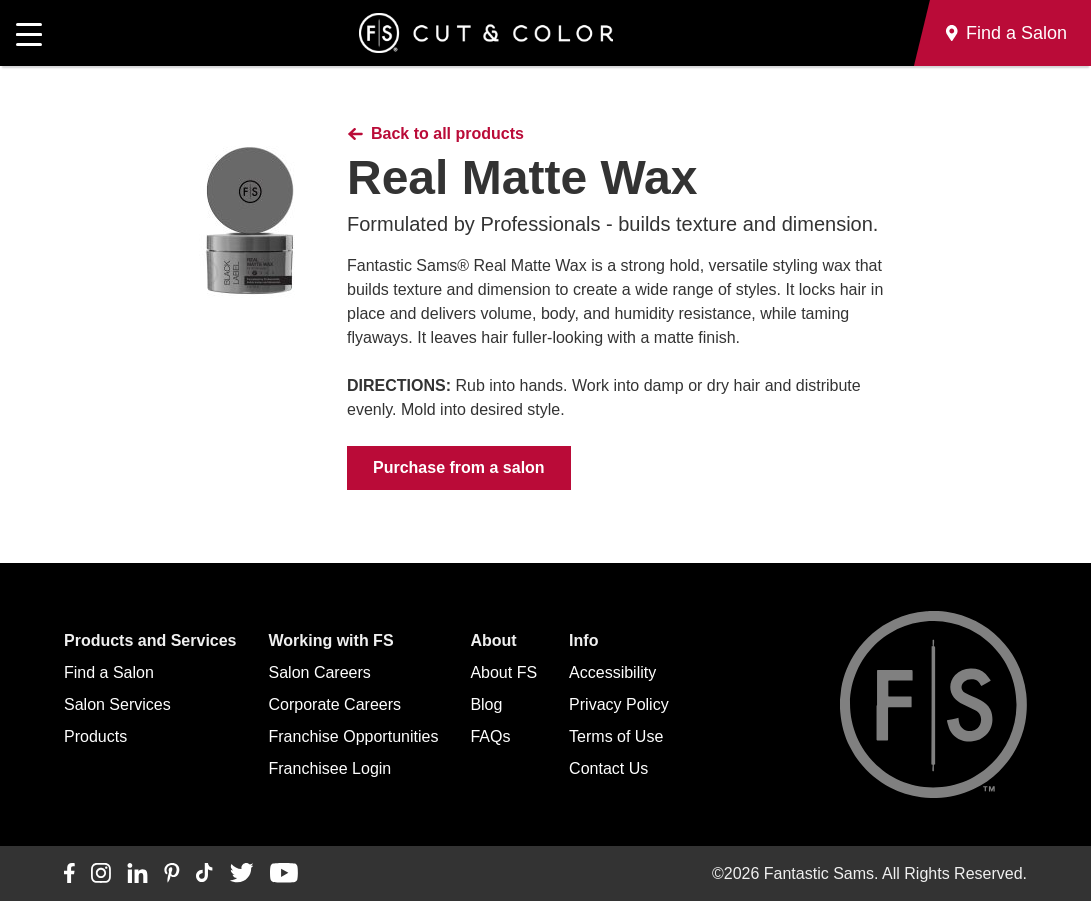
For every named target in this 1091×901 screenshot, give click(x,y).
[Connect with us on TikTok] (204, 874)
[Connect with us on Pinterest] (172, 874)
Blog (486, 704)
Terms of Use (616, 736)
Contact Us (608, 768)
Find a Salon (109, 672)
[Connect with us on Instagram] (101, 874)
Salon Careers (320, 672)
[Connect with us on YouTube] (283, 874)
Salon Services (117, 704)
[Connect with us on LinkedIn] (137, 874)
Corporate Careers (335, 704)
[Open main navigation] (29, 33)
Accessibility (612, 672)
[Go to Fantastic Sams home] (486, 33)
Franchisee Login (330, 768)
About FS (503, 672)
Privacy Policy (619, 704)
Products (95, 736)
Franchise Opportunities (354, 736)
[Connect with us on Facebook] (69, 874)
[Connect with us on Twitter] (241, 874)
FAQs (490, 736)
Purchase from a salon (459, 467)
